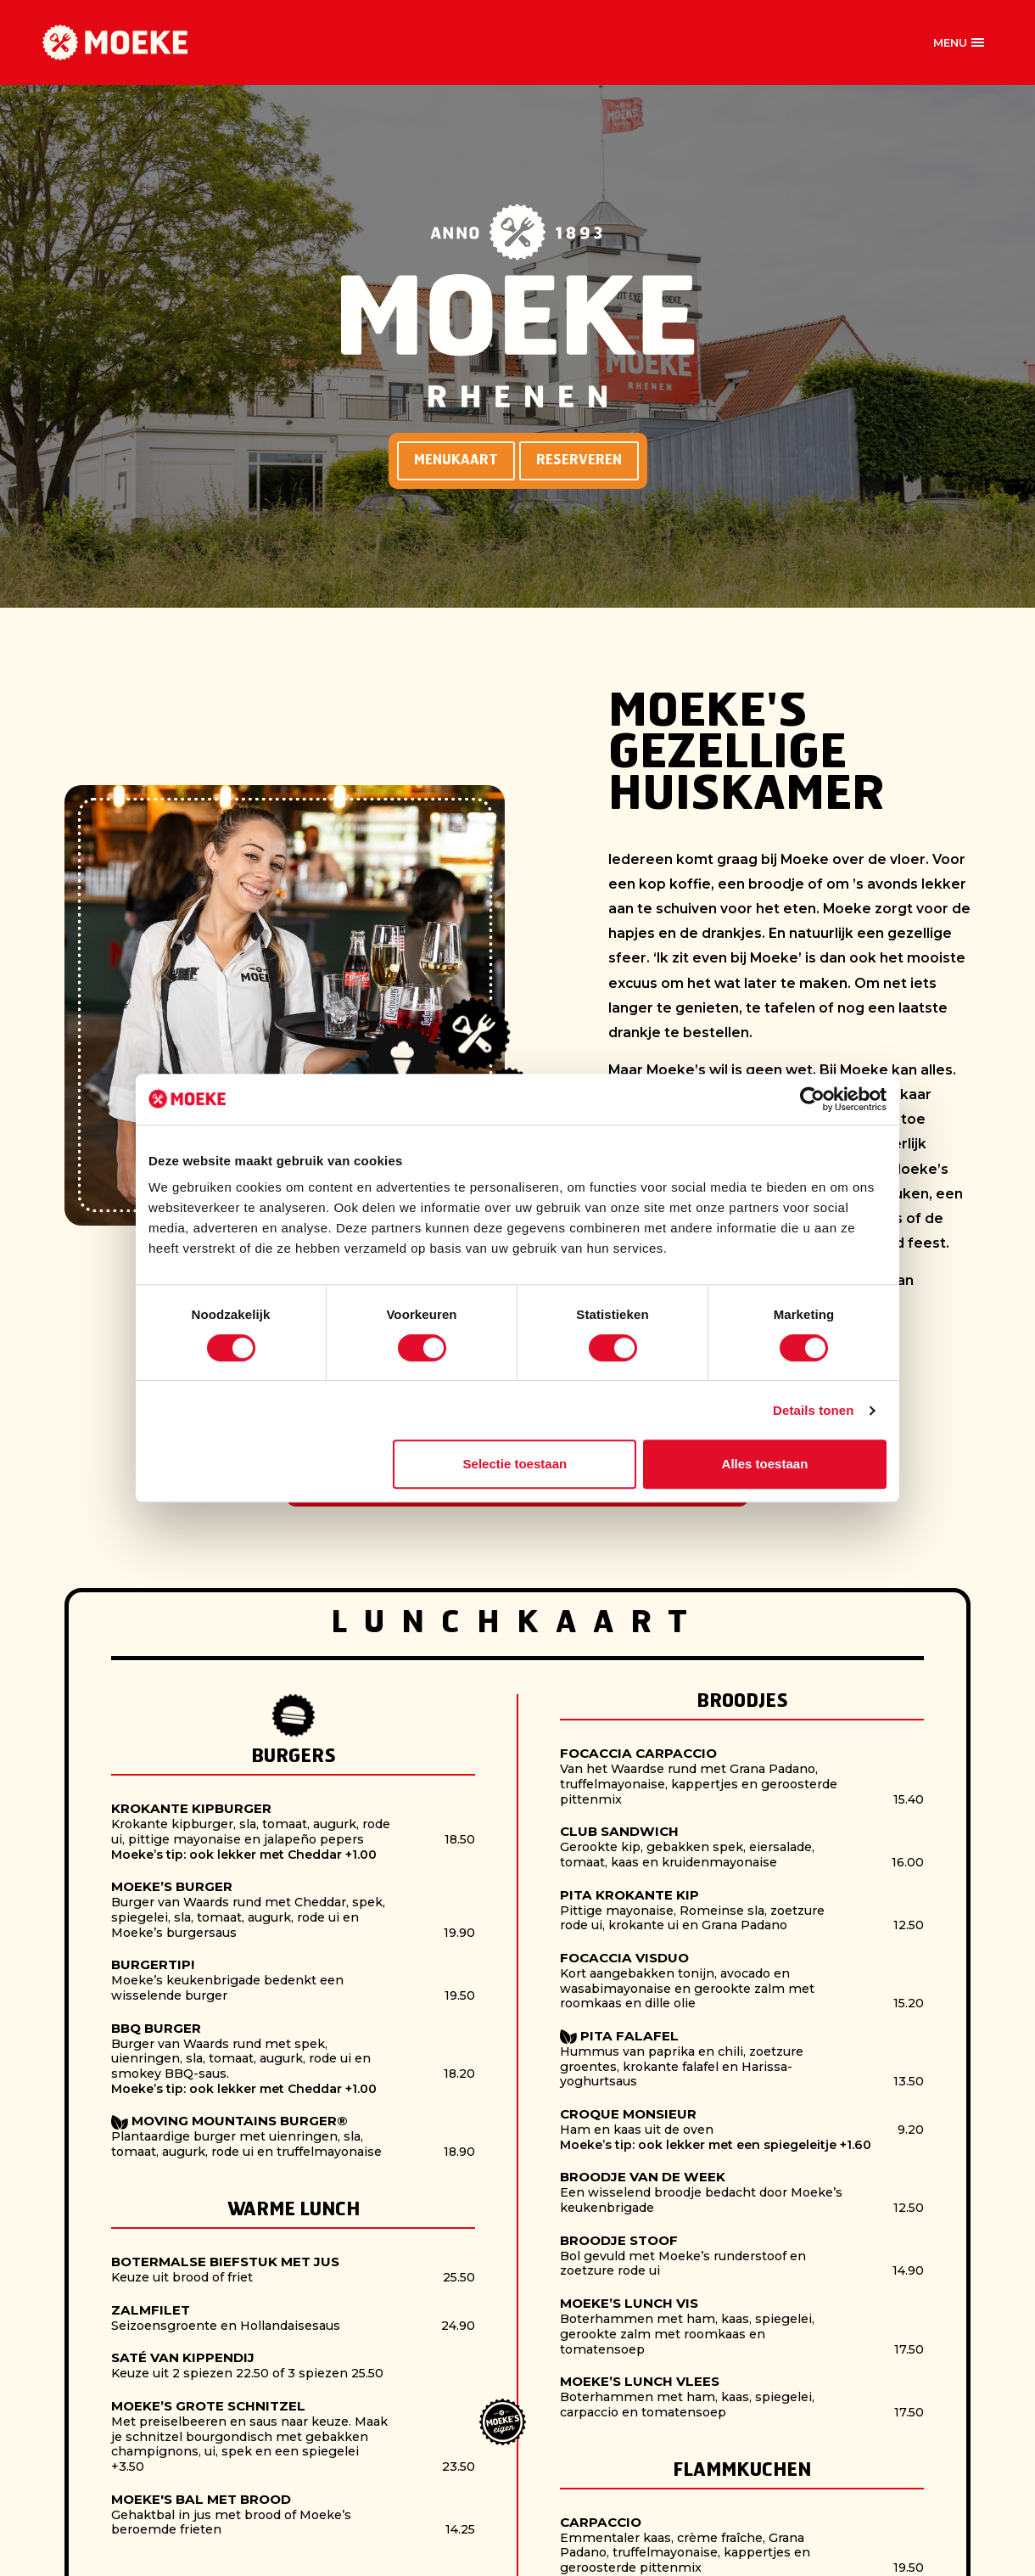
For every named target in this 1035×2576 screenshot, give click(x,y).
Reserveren (579, 460)
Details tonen (813, 1410)
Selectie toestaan (515, 1463)
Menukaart (456, 460)
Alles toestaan (765, 1463)
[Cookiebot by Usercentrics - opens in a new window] (812, 1099)
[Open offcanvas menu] (959, 42)
